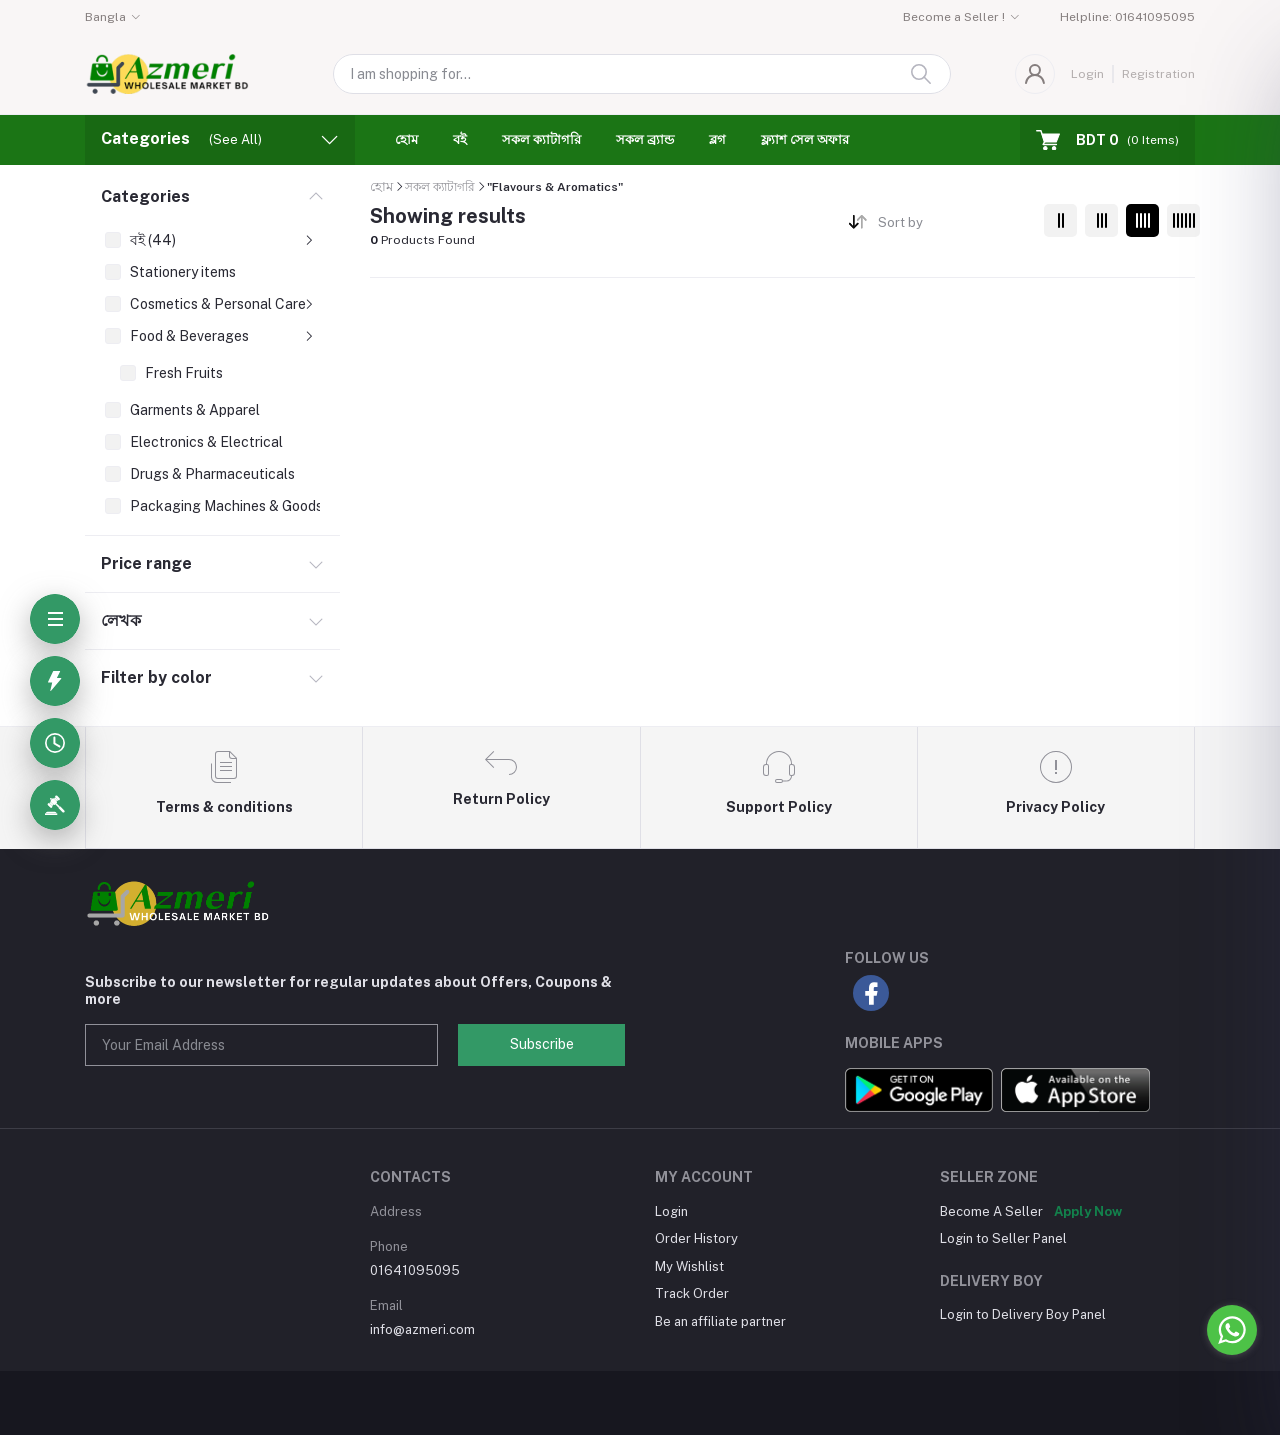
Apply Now (1088, 1211)
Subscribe (542, 1044)
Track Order (692, 1293)
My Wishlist (689, 1266)
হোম (406, 139)
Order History (696, 1238)
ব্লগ (717, 139)
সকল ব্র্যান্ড (645, 139)
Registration (1158, 74)
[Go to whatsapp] (1232, 1330)
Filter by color (156, 677)
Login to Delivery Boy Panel (1023, 1314)
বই (460, 139)
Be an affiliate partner (720, 1321)
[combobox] (953, 226)
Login (1087, 74)
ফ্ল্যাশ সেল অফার (805, 139)
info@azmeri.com (422, 1329)
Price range (146, 563)
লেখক (121, 620)
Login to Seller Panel (1003, 1238)
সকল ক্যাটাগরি (541, 139)
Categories (145, 196)
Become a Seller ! (954, 17)
